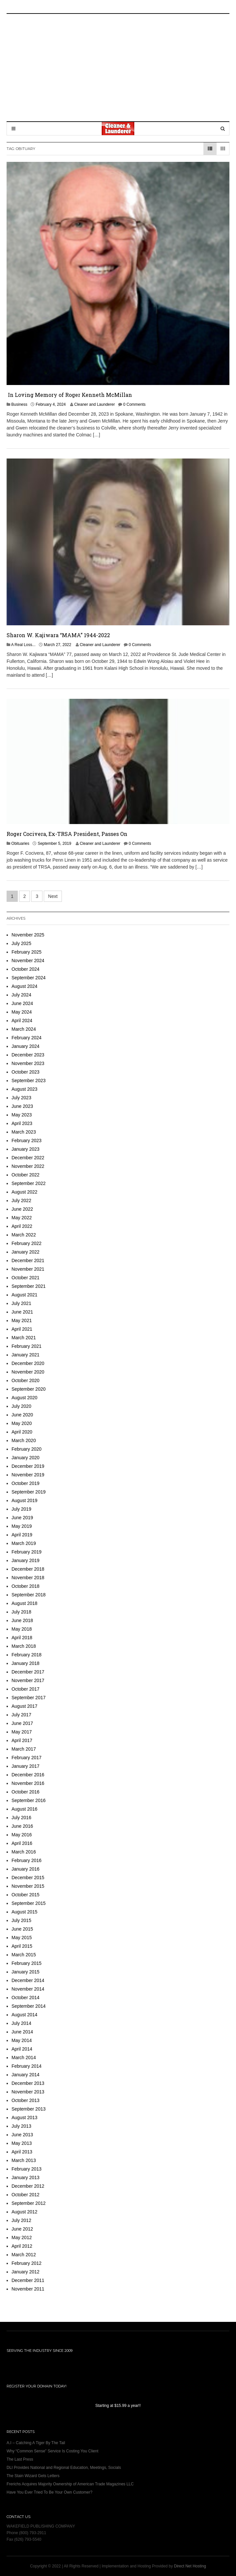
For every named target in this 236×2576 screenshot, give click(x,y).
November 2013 (28, 2091)
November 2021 (28, 1269)
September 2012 (29, 2203)
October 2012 (25, 2194)
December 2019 (28, 1466)
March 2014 (24, 2057)
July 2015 (21, 1920)
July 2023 (21, 1097)
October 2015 (25, 1894)
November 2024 (28, 960)
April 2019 (22, 1534)
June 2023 (22, 1106)
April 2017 (22, 1740)
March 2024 (24, 1029)
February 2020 (26, 1449)
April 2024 (22, 1020)
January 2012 (25, 2271)
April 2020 (22, 1432)
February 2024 (26, 1037)
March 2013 (24, 2160)
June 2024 (22, 1003)
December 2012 (28, 2186)
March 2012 (24, 2254)
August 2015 (25, 1911)
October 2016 (25, 1791)
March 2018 (24, 1646)
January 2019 (25, 1560)
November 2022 (28, 1166)
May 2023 (22, 1114)
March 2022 (24, 1234)
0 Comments (134, 404)
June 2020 (22, 1414)
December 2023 (28, 1054)
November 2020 (28, 1372)
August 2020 (25, 1397)
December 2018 (28, 1569)
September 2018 (29, 1594)
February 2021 (26, 1346)
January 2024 (25, 1046)
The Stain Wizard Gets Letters (33, 2475)
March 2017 (24, 1749)
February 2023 (26, 1140)
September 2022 (29, 1183)
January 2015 (25, 1971)
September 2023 (29, 1080)
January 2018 (25, 1663)
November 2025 (28, 934)
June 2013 (22, 2134)
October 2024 (25, 969)
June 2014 (22, 2031)
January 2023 (25, 1149)
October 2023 (25, 1072)
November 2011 (28, 2289)
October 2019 (25, 1483)
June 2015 (22, 1929)
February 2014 (26, 2066)
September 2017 (29, 1697)
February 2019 (26, 1551)
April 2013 (22, 2151)
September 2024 (29, 977)
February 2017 (26, 1757)
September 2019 (29, 1492)
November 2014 (28, 1989)
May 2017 (22, 1731)
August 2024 (25, 986)
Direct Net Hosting (190, 2566)
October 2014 (25, 1997)
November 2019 (28, 1474)
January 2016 (25, 1869)
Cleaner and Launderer (94, 404)
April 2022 (22, 1226)
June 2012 (22, 2229)
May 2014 (22, 2040)
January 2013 (25, 2177)
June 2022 (22, 1209)
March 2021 (24, 1337)
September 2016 (29, 1800)
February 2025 (26, 952)
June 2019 (22, 1517)
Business (19, 404)
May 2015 (22, 1937)
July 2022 (21, 1200)
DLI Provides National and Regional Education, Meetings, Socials (64, 2467)
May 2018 (22, 1629)
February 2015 (26, 1963)
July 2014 (21, 2023)
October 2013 (25, 2100)
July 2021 (21, 1303)
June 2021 (22, 1312)
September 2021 (29, 1286)
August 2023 (25, 1089)
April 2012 (22, 2246)
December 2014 (28, 1980)
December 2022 (28, 1157)
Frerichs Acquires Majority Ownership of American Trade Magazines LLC (70, 2484)
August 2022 (25, 1192)
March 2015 (24, 1954)
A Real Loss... (23, 644)
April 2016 (22, 1843)
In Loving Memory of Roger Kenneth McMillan (69, 394)
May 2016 (22, 1834)
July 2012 (21, 2220)
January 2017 (25, 1766)
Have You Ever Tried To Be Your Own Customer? (49, 2492)
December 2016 (28, 1774)
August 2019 (25, 1500)
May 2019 (22, 1526)
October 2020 (25, 1380)
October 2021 (25, 1277)
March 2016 (24, 1851)
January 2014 (25, 2074)
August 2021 (25, 1294)
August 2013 (25, 2117)
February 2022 (26, 1243)
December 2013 (28, 2083)
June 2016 (22, 1826)
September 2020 (29, 1389)
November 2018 (28, 1577)
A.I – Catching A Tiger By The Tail (36, 2443)
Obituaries (20, 843)
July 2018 (21, 1611)
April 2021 (22, 1329)
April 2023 (22, 1123)
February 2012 (26, 2263)
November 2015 (28, 1886)
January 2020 (25, 1457)
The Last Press (20, 2459)
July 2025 (21, 943)
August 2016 (25, 1809)
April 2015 (22, 1946)
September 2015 (29, 1903)
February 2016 (26, 1860)
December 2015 (28, 1877)
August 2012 (25, 2211)
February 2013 (26, 2169)
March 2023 (24, 1132)
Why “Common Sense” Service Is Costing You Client (52, 2451)
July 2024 (21, 994)
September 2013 (29, 2109)
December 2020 (28, 1363)
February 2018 (26, 1654)
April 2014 (22, 2049)
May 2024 (22, 1012)
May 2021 (22, 1320)
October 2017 (25, 1689)
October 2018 (25, 1586)
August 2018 (25, 1603)
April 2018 (22, 1637)
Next (53, 896)
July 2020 (21, 1406)
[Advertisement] (124, 66)
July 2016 (21, 1817)
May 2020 (22, 1423)
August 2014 (25, 2014)
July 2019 (21, 1509)
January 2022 (25, 1252)
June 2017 (22, 1723)
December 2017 (28, 1671)
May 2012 (22, 2237)
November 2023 (28, 1063)
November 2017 (28, 1680)
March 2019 (24, 1543)
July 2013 (21, 2126)
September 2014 (29, 2006)
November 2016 (28, 1783)
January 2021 (25, 1354)
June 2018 (22, 1620)
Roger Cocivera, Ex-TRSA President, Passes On (67, 833)
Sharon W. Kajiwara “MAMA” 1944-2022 (58, 635)
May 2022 (22, 1217)
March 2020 (24, 1440)
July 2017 (21, 1714)
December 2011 (28, 2280)
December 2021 (28, 1260)
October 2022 (25, 1174)
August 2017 (25, 1706)
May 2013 (22, 2143)
